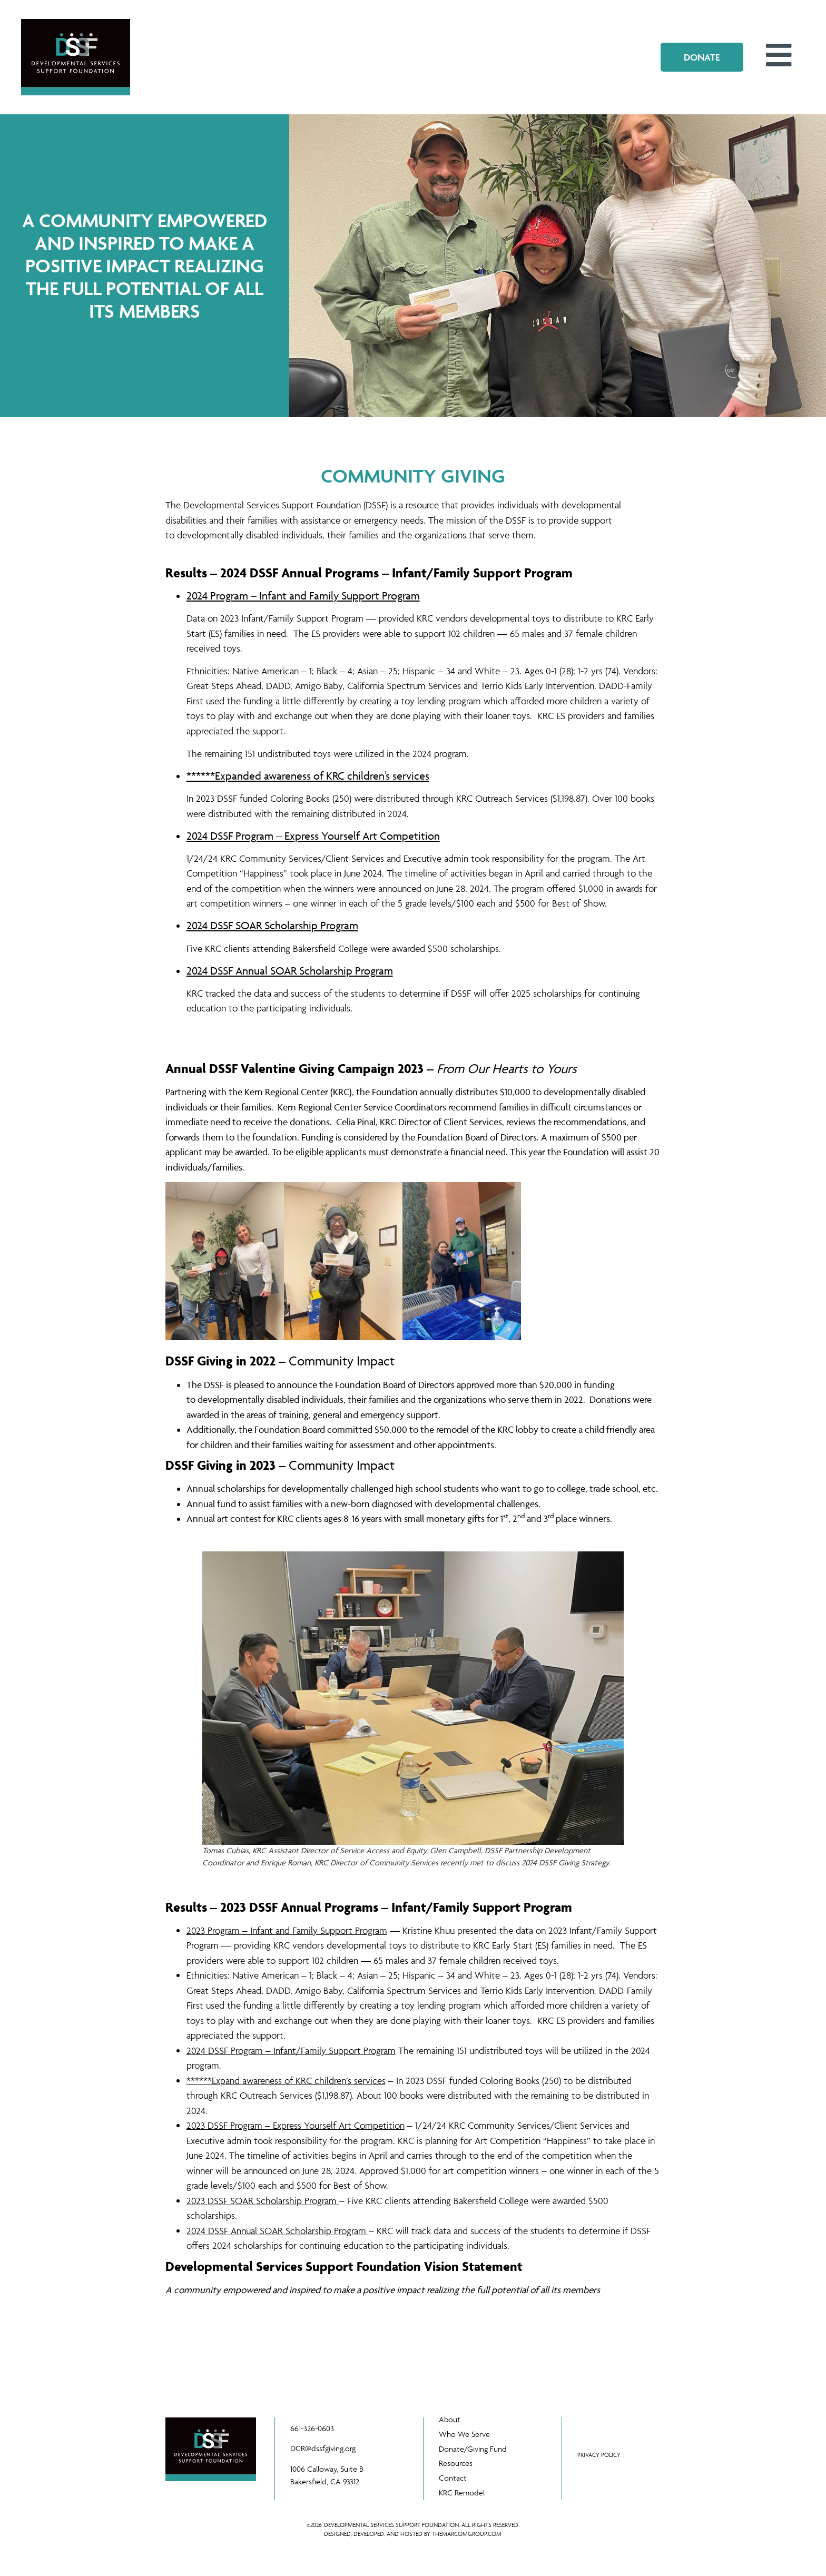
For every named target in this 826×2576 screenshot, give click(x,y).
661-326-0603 (312, 2429)
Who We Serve (464, 2434)
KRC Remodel (462, 2493)
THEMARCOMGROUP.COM (467, 2534)
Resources (456, 2464)
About (450, 2419)
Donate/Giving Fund (473, 2449)
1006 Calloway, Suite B (326, 2469)
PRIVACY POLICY (599, 2455)
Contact (453, 2478)
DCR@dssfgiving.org (323, 2449)
